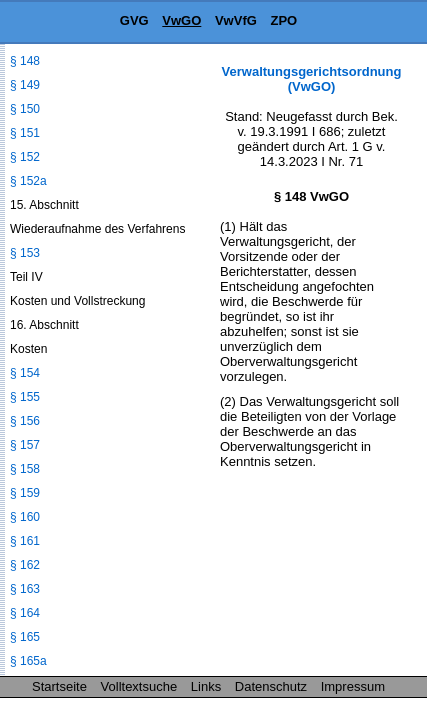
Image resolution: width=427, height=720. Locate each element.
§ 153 (25, 253)
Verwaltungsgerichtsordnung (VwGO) (312, 79)
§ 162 (25, 565)
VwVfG (236, 20)
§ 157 (25, 445)
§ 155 (25, 397)
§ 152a (28, 181)
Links (206, 686)
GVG (134, 20)
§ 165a (28, 661)
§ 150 (25, 109)
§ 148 (25, 61)
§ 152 (25, 157)
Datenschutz (271, 686)
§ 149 (25, 85)
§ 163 (25, 589)
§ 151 (25, 133)
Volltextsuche (139, 686)
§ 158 (25, 469)
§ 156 (25, 421)
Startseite (59, 686)
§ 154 (25, 373)
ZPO (283, 20)
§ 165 (25, 637)
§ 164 (25, 613)
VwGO (181, 20)
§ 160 (25, 517)
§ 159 (25, 493)
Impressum (353, 686)
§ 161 (25, 541)
